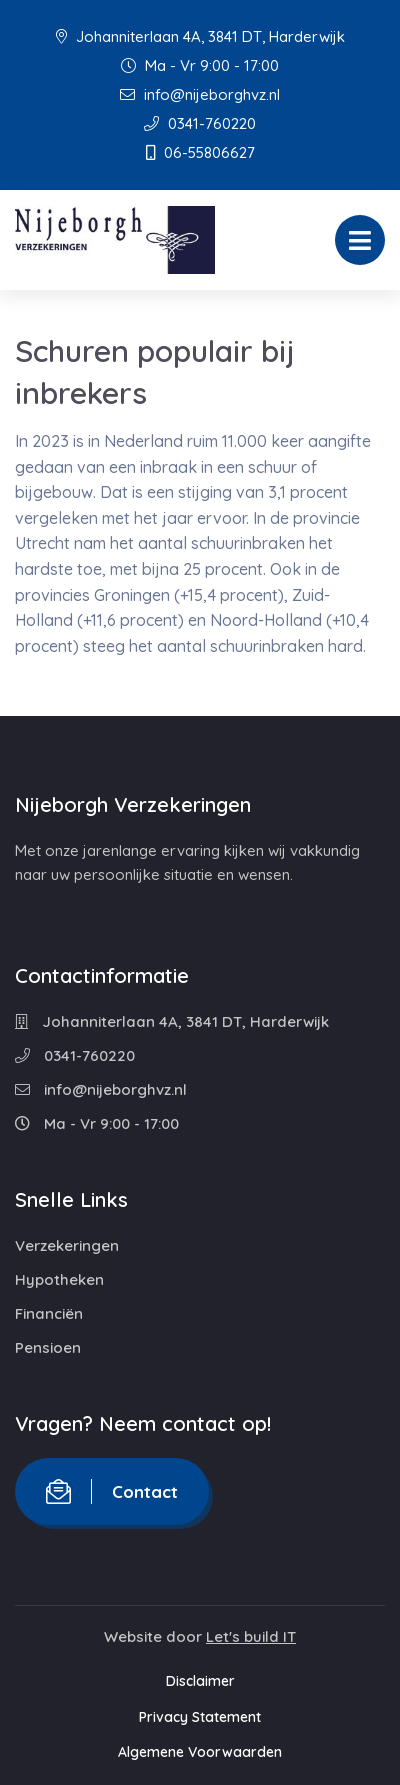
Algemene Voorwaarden (200, 1752)
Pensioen (48, 1347)
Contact (112, 1491)
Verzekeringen (67, 1245)
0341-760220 (200, 123)
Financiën (49, 1313)
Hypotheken (59, 1279)
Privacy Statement (200, 1717)
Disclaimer (200, 1681)
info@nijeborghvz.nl (200, 94)
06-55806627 (200, 152)
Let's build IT (251, 1636)
